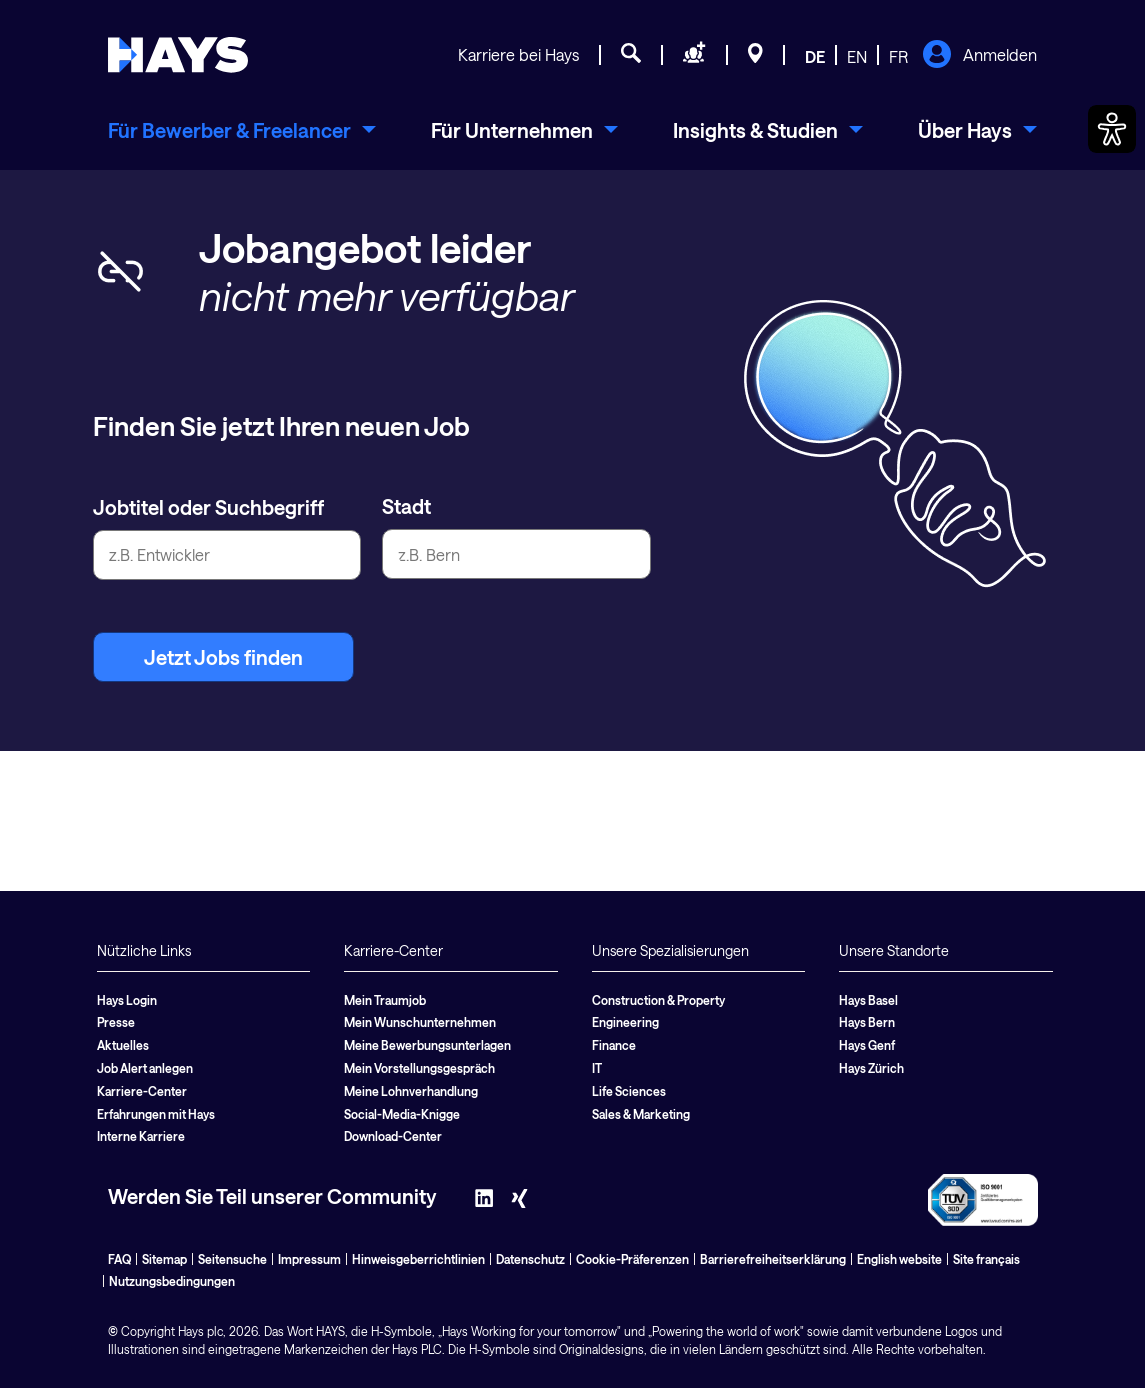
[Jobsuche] (631, 56)
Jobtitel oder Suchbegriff (208, 507)
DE (815, 56)
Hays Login (127, 1000)
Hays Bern (867, 1022)
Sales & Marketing (641, 1114)
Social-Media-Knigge (402, 1114)
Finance (614, 1045)
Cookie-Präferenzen (632, 1259)
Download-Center (393, 1136)
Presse (116, 1022)
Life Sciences (629, 1091)
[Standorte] (755, 56)
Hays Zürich (871, 1068)
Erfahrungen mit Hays (156, 1114)
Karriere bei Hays (518, 54)
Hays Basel (868, 1000)
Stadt (406, 506)
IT (597, 1068)
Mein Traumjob (385, 1000)
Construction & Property (658, 1000)
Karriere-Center (142, 1091)
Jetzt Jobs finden (223, 657)
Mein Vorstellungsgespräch (419, 1068)
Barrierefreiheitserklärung (773, 1259)
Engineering (625, 1022)
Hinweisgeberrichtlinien (418, 1259)
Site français (986, 1259)
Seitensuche (232, 1259)
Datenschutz (530, 1259)
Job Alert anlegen (145, 1068)
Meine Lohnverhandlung (411, 1091)
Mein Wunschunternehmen (420, 1022)
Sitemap (164, 1259)
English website (899, 1259)
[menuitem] (242, 130)
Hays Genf (867, 1045)
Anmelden (979, 56)
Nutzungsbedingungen (172, 1281)
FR (898, 56)
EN (857, 56)
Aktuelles (123, 1045)
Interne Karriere (141, 1136)
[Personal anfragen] (694, 56)
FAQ (119, 1259)
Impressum (309, 1259)
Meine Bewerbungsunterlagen (427, 1045)
